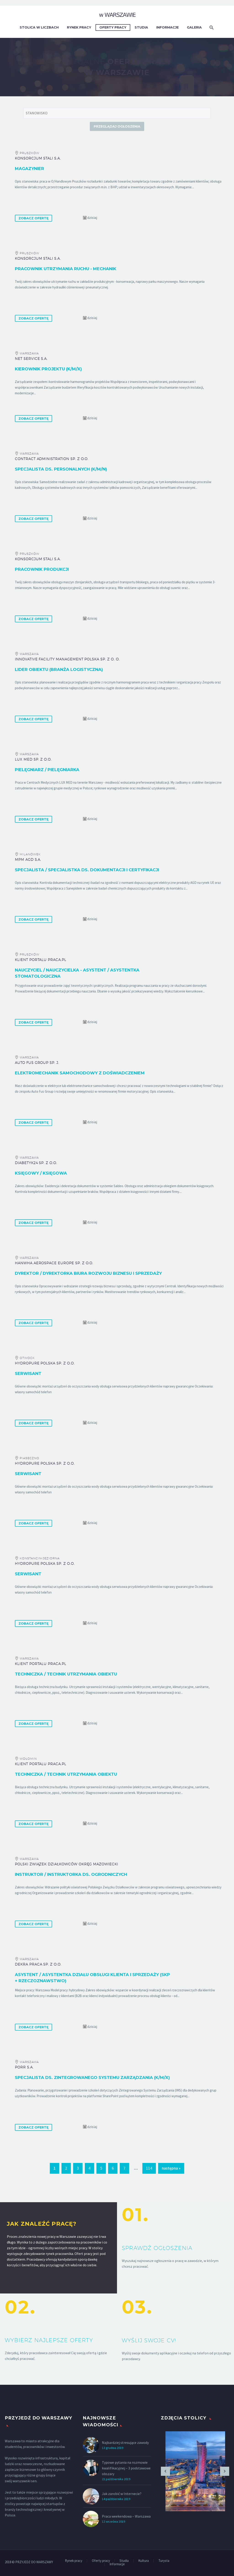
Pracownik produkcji (42, 569)
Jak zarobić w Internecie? (121, 2493)
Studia (141, 27)
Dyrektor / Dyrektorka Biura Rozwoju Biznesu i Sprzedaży (88, 1273)
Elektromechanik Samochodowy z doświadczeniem (80, 1073)
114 (149, 2168)
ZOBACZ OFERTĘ (33, 218)
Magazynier (29, 168)
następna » (171, 2168)
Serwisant (28, 1373)
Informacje (167, 27)
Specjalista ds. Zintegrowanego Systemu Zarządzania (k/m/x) (92, 2077)
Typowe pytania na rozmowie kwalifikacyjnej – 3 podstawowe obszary (126, 2468)
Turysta (163, 2561)
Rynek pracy (79, 27)
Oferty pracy (112, 27)
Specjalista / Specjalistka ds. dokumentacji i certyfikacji (87, 869)
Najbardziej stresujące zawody (125, 2442)
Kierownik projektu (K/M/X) (48, 369)
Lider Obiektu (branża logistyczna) (59, 669)
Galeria (194, 27)
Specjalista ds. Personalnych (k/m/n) (61, 469)
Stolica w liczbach (39, 27)
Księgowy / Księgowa (41, 1173)
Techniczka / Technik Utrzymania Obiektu (66, 1674)
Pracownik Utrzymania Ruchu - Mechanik (65, 268)
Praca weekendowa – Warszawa (126, 2516)
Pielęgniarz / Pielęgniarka (47, 769)
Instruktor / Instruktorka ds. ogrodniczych (71, 1874)
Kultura (143, 2561)
